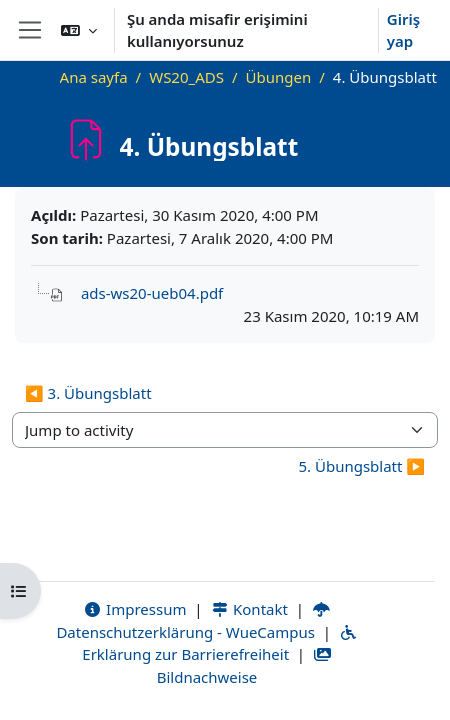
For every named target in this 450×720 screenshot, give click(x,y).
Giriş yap (403, 30)
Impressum (134, 609)
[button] (79, 30)
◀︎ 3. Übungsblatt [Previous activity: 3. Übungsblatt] (88, 393)
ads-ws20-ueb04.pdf (152, 293)
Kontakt (249, 609)
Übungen (279, 77)
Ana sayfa (94, 77)
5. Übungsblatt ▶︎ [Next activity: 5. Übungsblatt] (361, 466)
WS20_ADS (186, 77)
